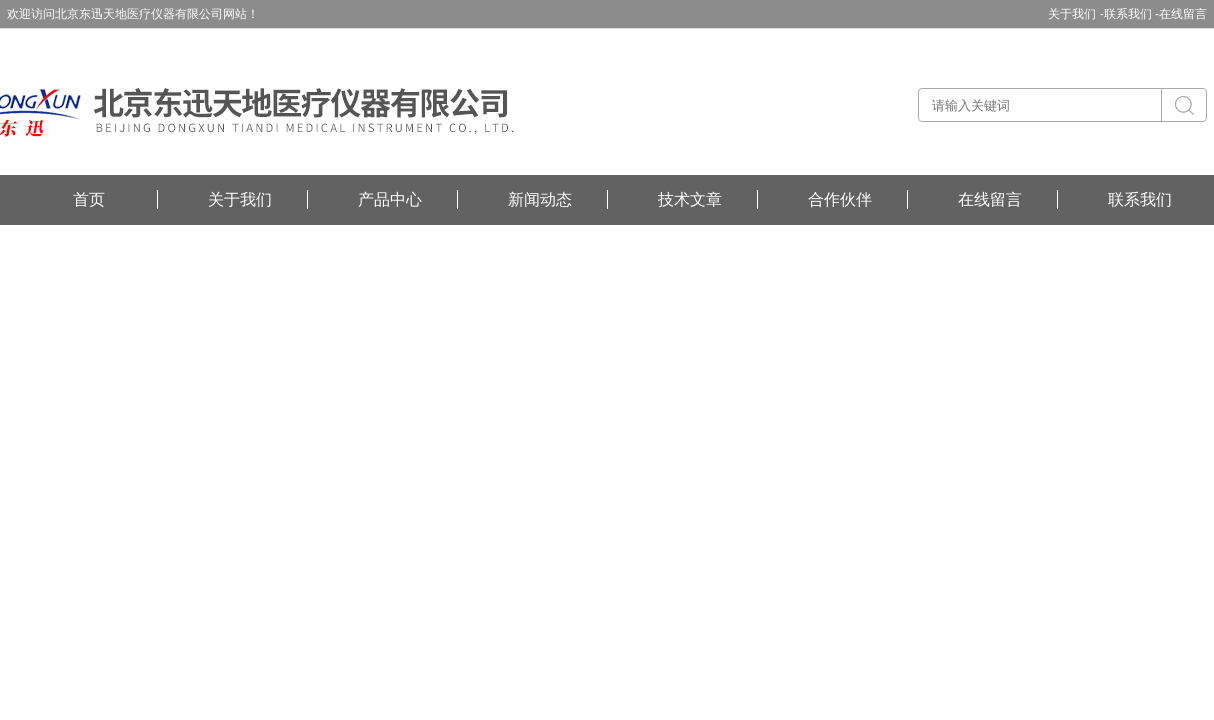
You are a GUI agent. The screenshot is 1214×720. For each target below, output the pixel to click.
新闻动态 (540, 199)
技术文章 (690, 199)
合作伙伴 (840, 199)
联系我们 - (1131, 14)
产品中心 (390, 199)
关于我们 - (1075, 14)
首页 (89, 199)
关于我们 (240, 199)
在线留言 (1183, 14)
